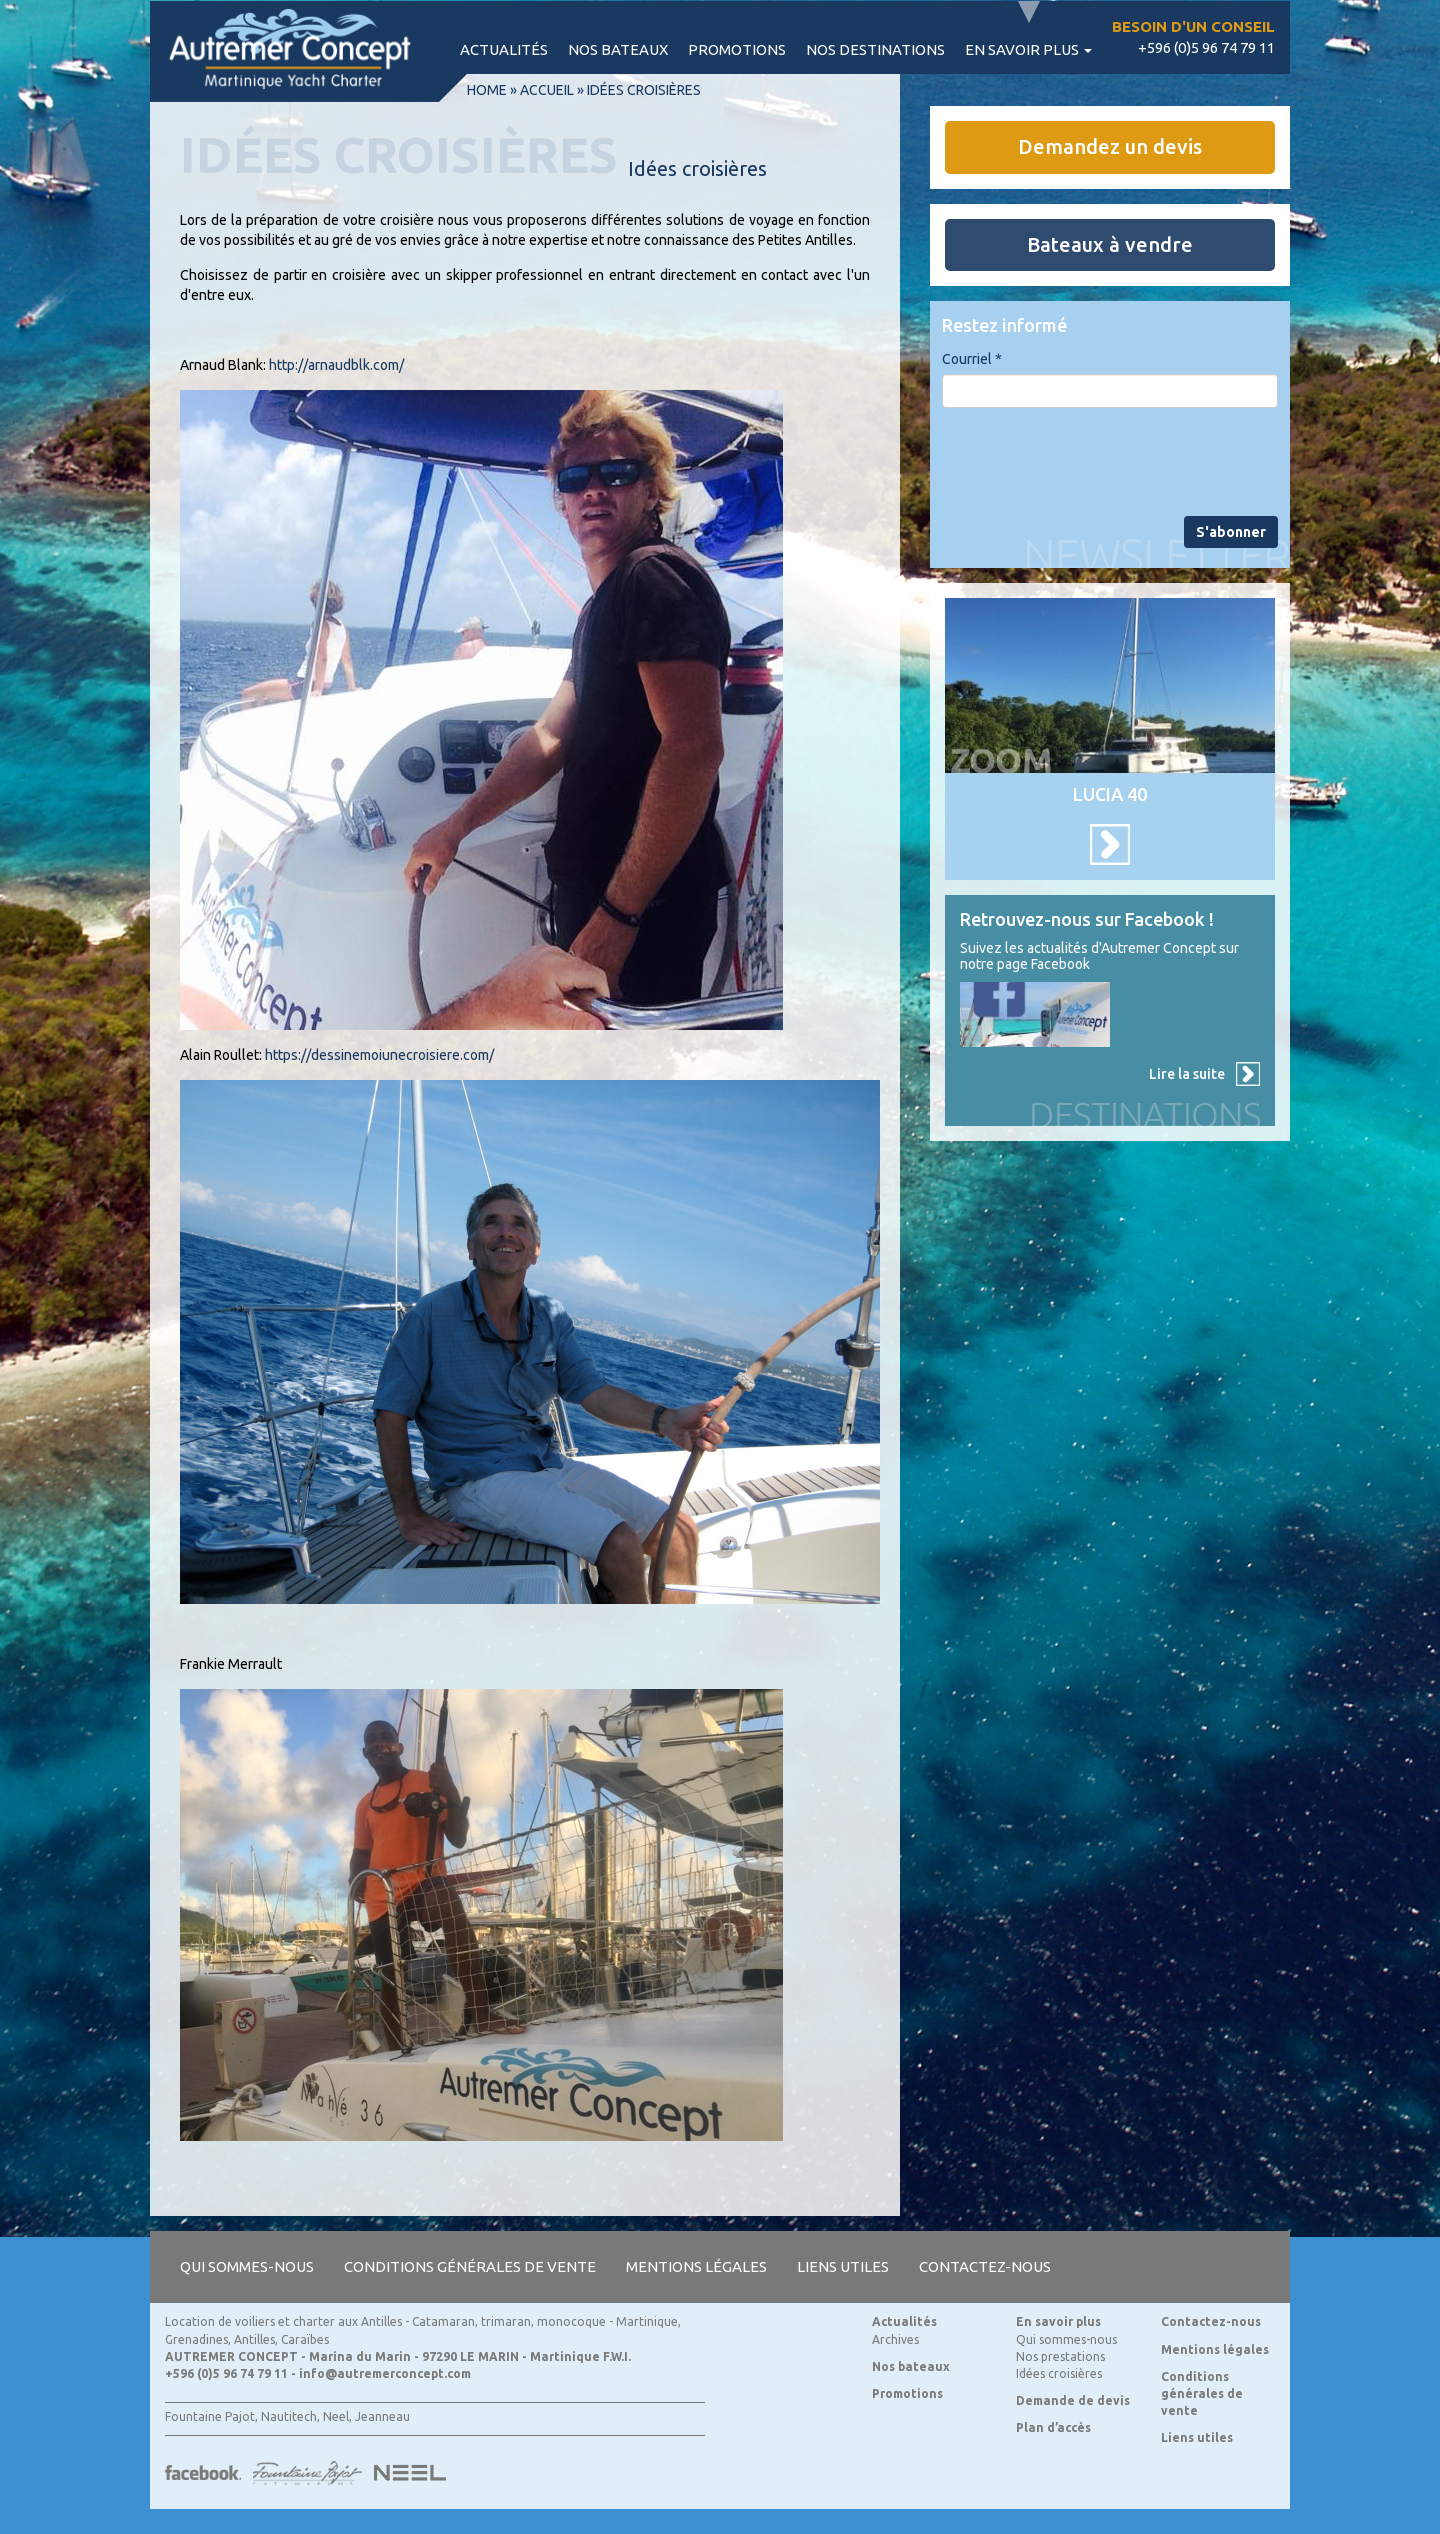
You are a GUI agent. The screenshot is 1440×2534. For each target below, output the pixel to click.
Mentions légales (696, 2266)
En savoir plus (1028, 49)
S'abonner (1231, 532)
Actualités (504, 49)
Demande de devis (1073, 2400)
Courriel (972, 359)
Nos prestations (1060, 2356)
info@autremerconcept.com (385, 2373)
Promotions (737, 49)
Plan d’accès (1053, 2427)
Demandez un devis (1110, 146)
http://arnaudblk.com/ (336, 365)
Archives (895, 2339)
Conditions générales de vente (470, 2266)
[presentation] (1094, 462)
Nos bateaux (618, 49)
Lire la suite (1187, 1074)
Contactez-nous (985, 2266)
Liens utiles (843, 2266)
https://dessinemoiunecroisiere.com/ (379, 1055)
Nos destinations (875, 49)
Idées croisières (1059, 2373)
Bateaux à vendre (1110, 244)
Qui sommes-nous (247, 2266)
